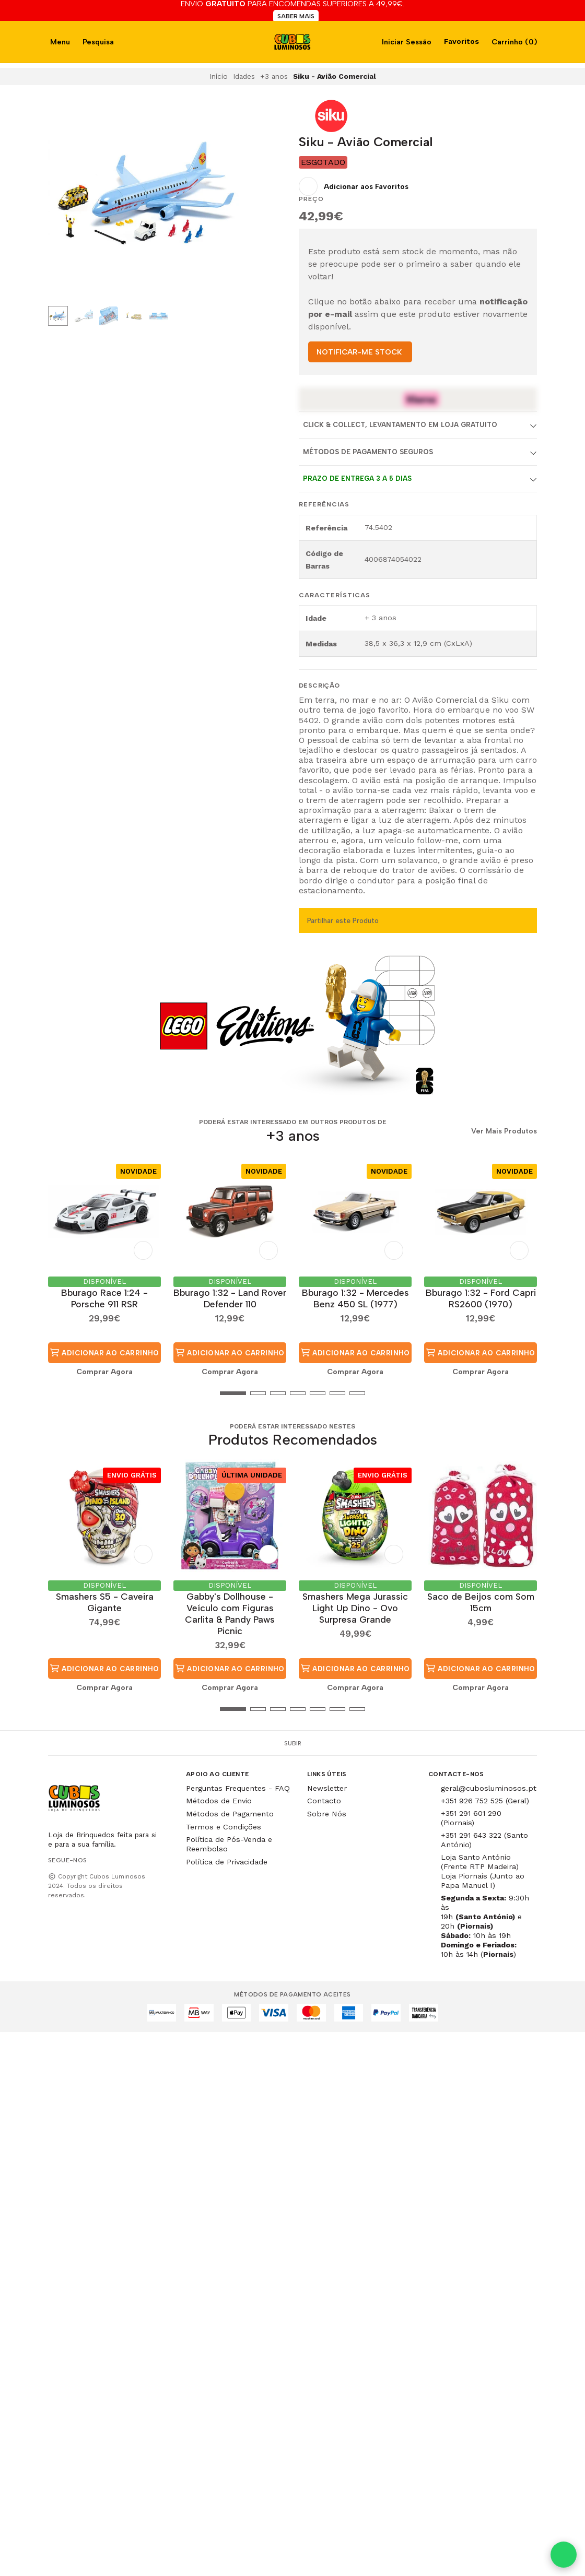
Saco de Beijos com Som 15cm (480, 1602)
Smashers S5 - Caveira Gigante (105, 1602)
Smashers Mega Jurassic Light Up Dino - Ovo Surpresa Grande (355, 1608)
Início (218, 76)
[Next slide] (228, 198)
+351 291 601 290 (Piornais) (471, 1818)
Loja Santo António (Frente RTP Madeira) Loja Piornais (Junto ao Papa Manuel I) (482, 1871)
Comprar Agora (104, 1371)
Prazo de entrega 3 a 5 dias (357, 478)
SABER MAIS (295, 16)
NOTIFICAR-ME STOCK (359, 352)
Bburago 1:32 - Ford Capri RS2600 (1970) (481, 1298)
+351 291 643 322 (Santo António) (484, 1840)
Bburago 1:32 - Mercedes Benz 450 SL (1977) (355, 1298)
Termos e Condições (223, 1827)
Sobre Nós (326, 1814)
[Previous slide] (64, 198)
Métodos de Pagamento (230, 1814)
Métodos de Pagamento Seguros (368, 452)
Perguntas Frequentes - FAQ (238, 1788)
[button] (56, 1393)
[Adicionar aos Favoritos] (353, 186)
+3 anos (274, 76)
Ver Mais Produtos (504, 1131)
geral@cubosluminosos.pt (488, 1788)
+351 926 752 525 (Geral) (485, 1801)
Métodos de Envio (219, 1801)
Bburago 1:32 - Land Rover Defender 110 (229, 1298)
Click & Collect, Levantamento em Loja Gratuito (400, 425)
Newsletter (327, 1788)
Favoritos (460, 41)
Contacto (324, 1801)
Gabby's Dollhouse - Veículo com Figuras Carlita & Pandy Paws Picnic (230, 1613)
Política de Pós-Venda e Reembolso (229, 1844)
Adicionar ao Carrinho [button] (104, 1353)
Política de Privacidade (226, 1862)
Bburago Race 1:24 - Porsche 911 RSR (104, 1298)
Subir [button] (292, 1743)
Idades (244, 76)
